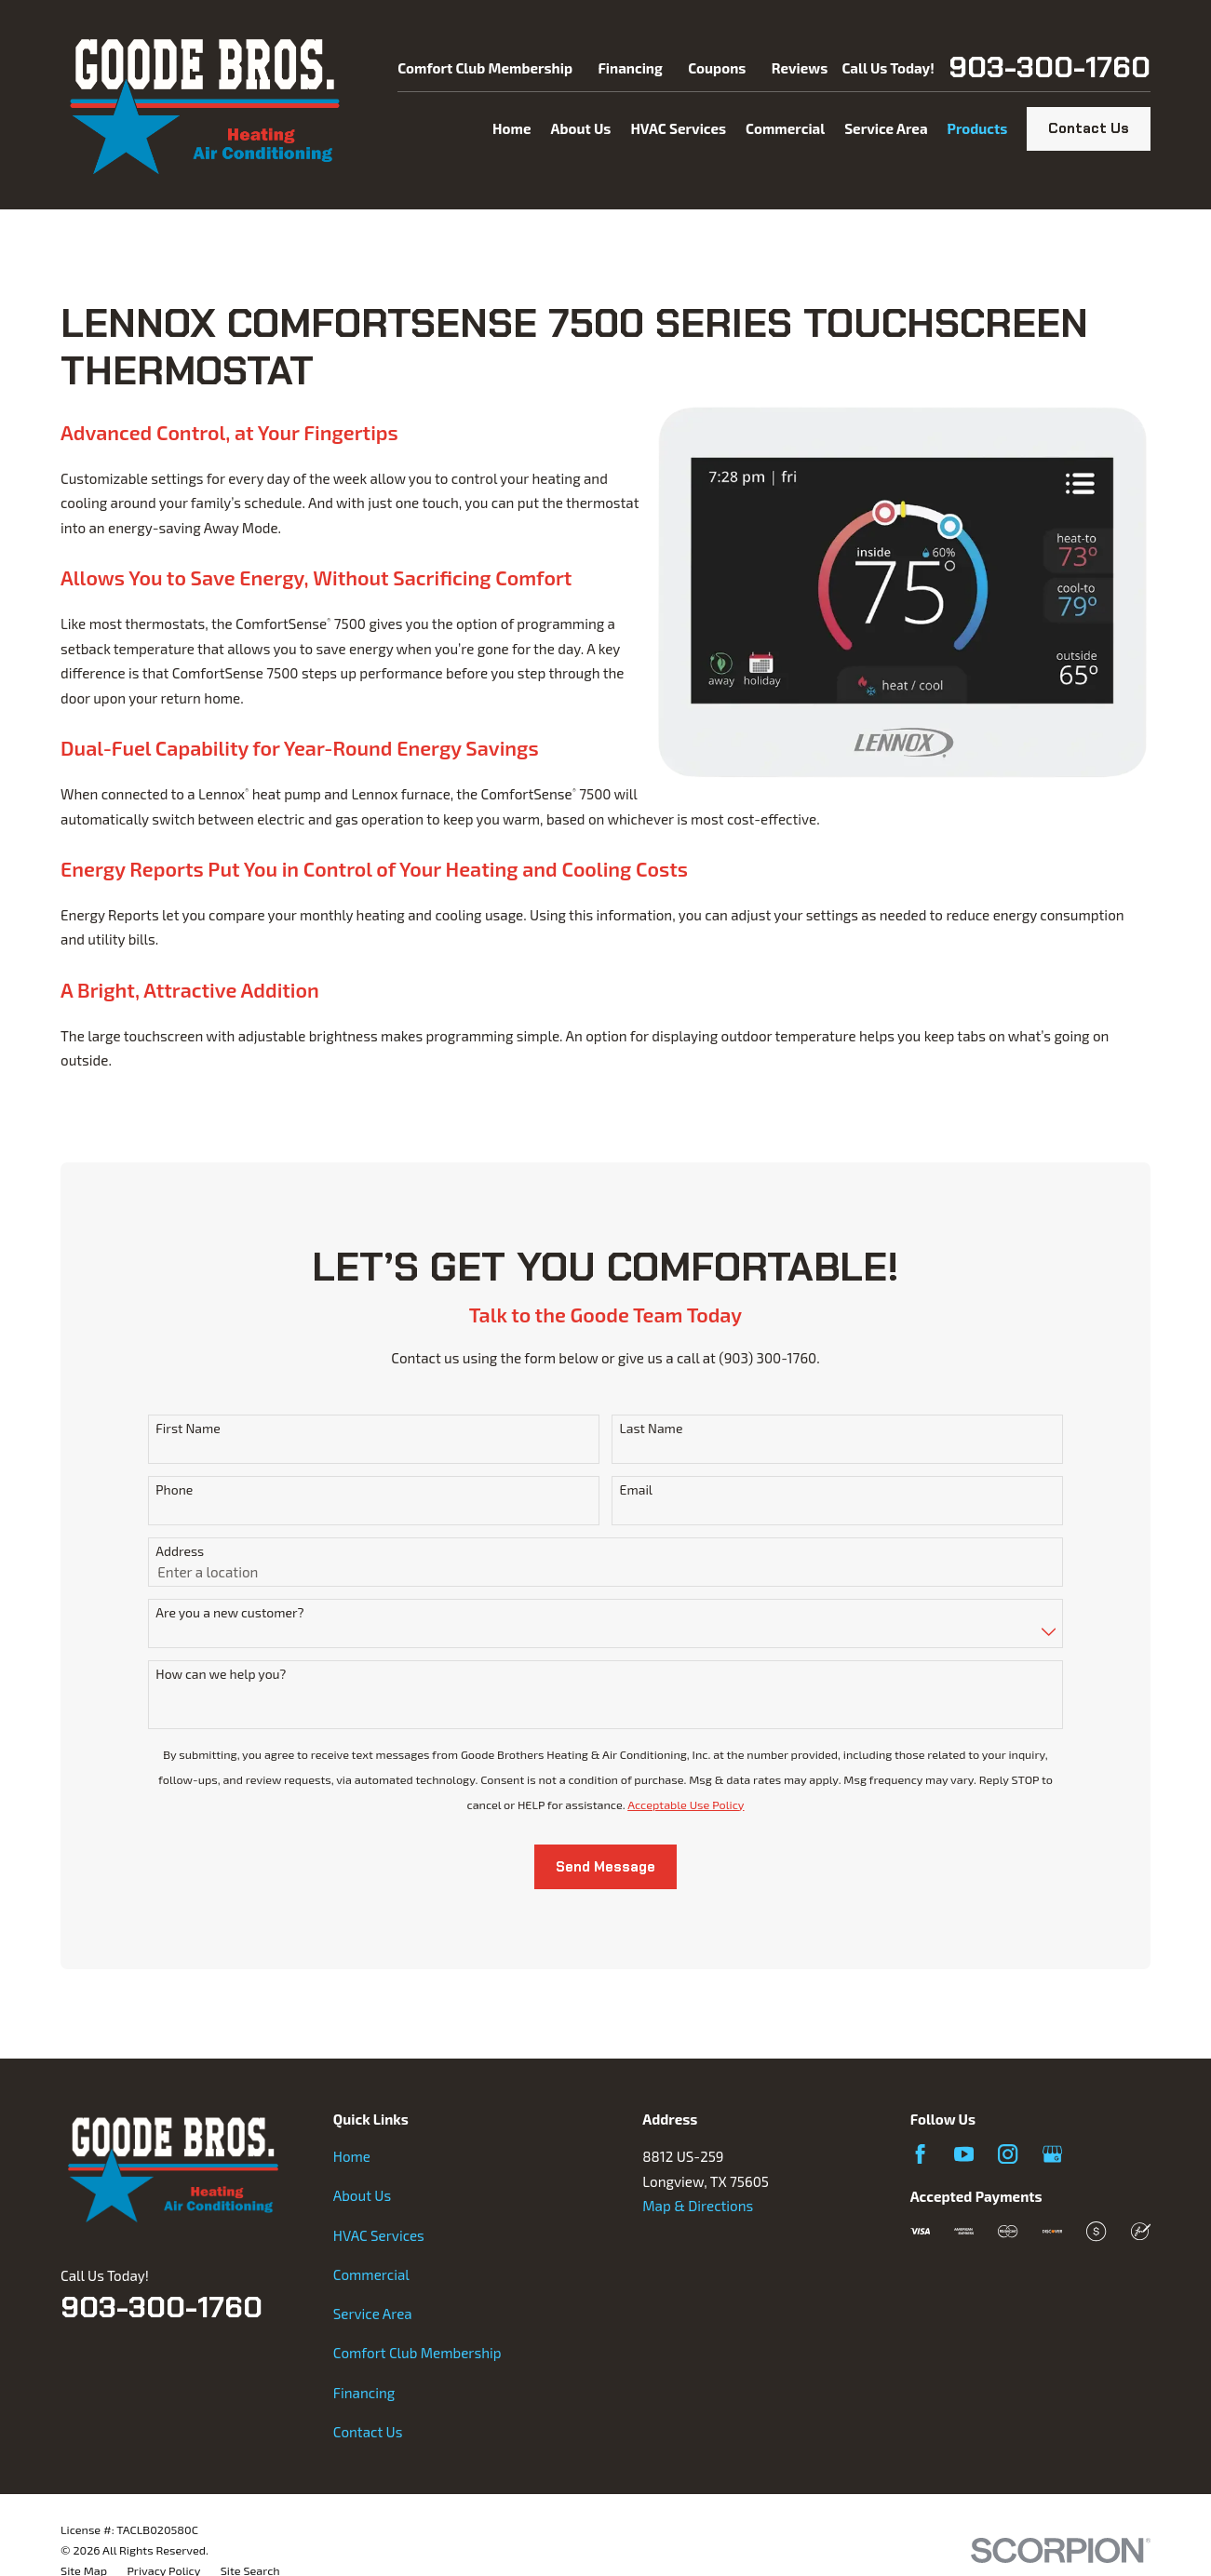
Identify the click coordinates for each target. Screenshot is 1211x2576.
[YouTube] (964, 2154)
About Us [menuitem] (580, 128)
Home (351, 2156)
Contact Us (1088, 128)
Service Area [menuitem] (885, 128)
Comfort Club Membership (484, 68)
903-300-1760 (1049, 68)
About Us (362, 2195)
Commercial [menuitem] (785, 128)
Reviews (800, 68)
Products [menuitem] (978, 128)
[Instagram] (1007, 2154)
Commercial (371, 2274)
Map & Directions (697, 2205)
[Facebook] (920, 2154)
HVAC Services (378, 2235)
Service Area (372, 2313)
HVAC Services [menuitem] (678, 128)
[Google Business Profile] (1052, 2154)
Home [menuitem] (511, 128)
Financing (630, 68)
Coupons (717, 68)
